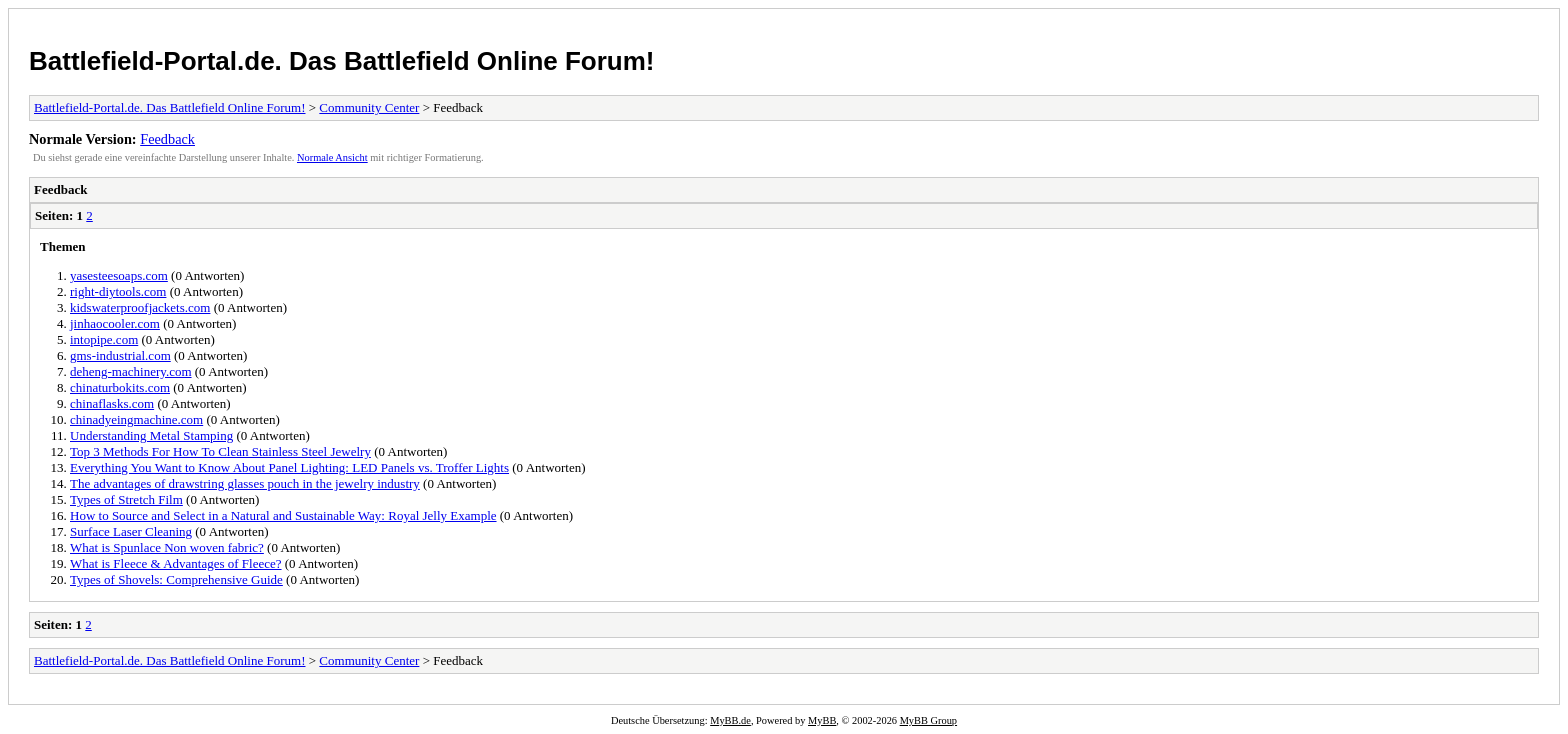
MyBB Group (928, 720)
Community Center (369, 107)
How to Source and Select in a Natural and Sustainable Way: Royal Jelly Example (283, 515)
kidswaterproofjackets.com (140, 307)
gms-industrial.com (120, 355)
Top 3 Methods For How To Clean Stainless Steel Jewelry (220, 451)
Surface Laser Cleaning (131, 531)
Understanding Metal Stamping (151, 435)
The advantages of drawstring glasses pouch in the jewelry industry (245, 483)
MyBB (822, 720)
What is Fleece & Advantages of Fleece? (176, 563)
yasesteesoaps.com (119, 275)
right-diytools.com (118, 291)
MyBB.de (730, 720)
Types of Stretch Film (126, 499)
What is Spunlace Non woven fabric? (167, 547)
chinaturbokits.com (120, 387)
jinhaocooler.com (115, 323)
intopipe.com (104, 339)
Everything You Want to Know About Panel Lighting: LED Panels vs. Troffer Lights (289, 467)
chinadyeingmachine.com (136, 419)
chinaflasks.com (112, 403)
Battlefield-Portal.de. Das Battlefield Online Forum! (342, 61)
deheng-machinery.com (131, 371)
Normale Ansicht (332, 157)
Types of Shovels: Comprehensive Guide (176, 579)
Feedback (167, 139)
